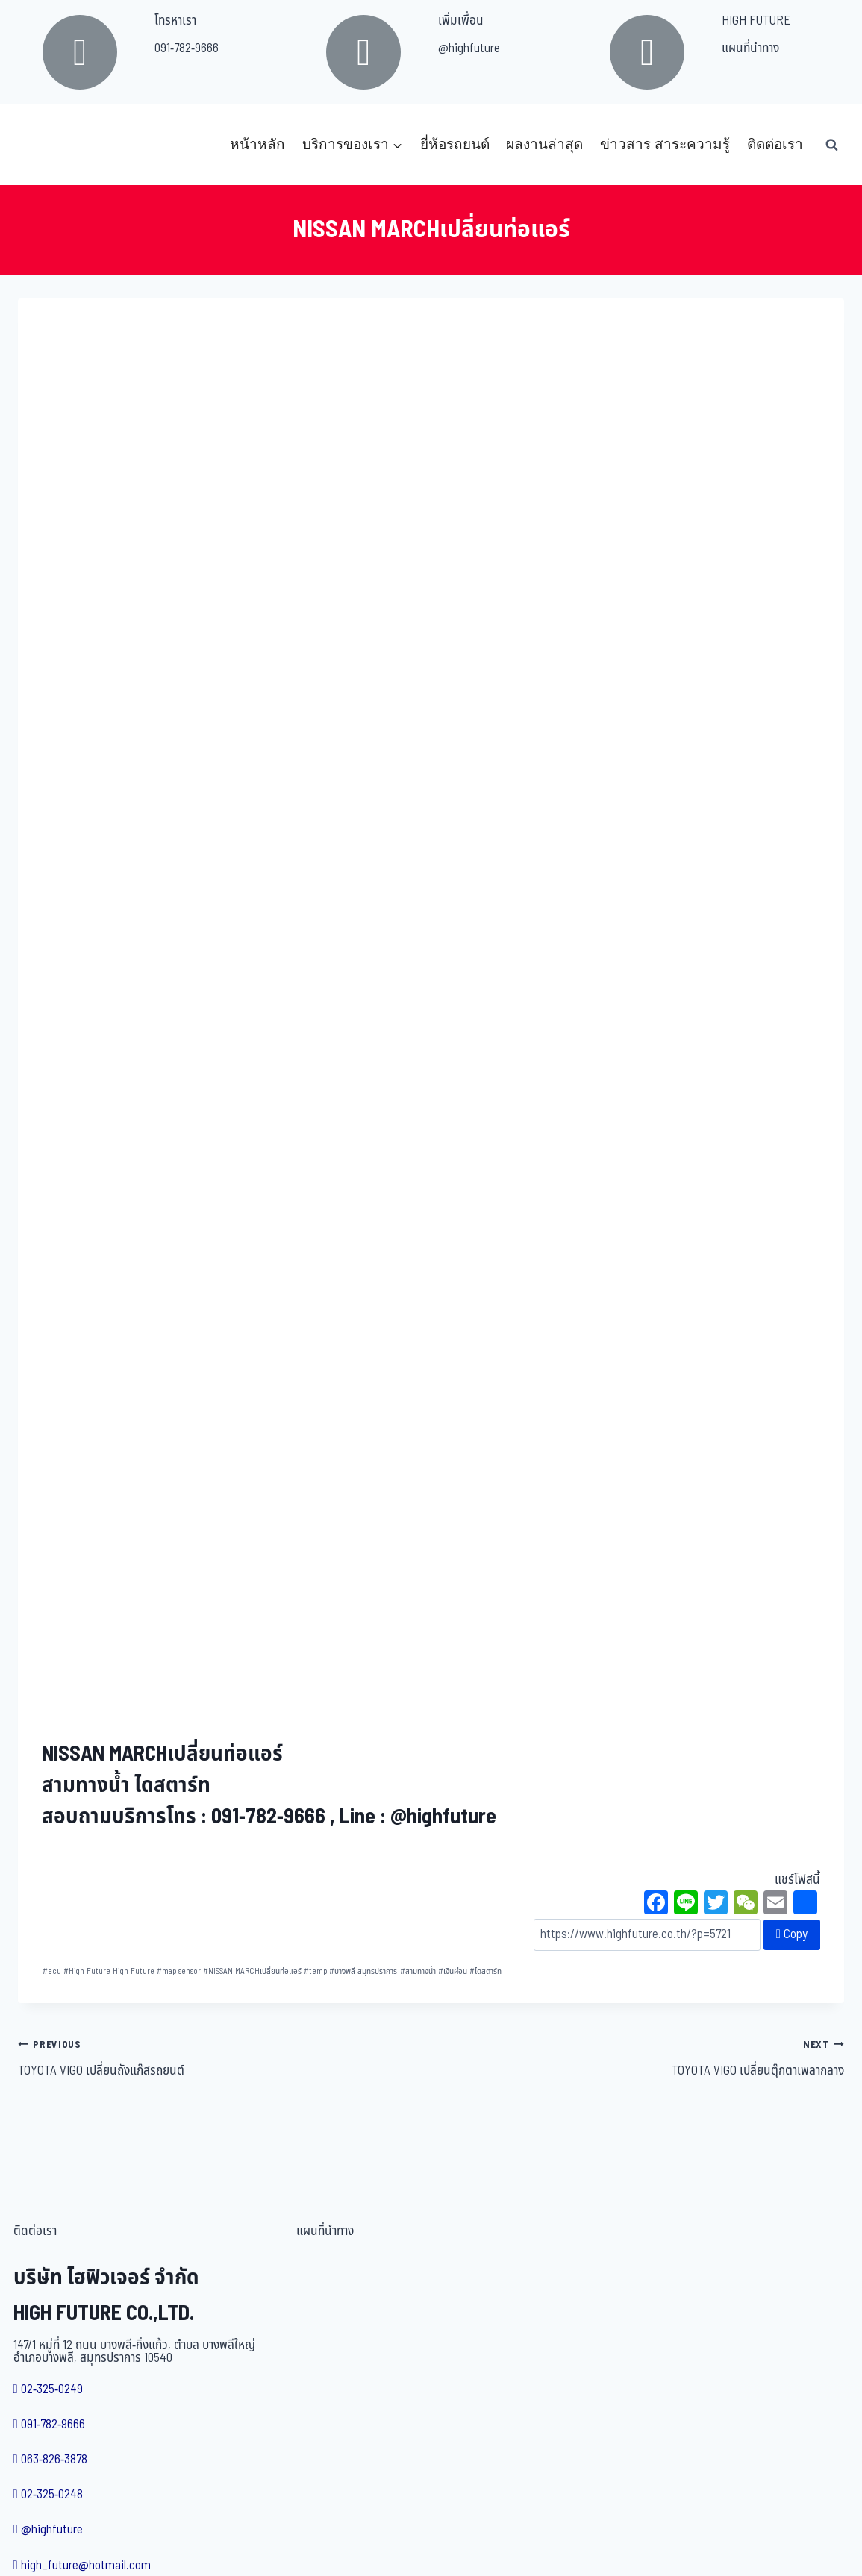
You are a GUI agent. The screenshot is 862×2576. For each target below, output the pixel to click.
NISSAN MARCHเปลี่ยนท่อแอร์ (252, 1971)
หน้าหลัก (257, 144)
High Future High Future (108, 1971)
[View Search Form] (831, 144)
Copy (792, 1934)
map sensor (179, 1971)
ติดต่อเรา (775, 144)
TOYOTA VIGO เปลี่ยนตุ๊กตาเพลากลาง (644, 2057)
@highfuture (469, 48)
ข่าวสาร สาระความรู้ (665, 144)
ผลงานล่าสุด (544, 144)
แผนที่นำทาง (750, 48)
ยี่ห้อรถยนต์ (455, 144)
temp (315, 1971)
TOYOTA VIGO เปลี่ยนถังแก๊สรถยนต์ (218, 2057)
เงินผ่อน (452, 1971)
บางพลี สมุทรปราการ (363, 1971)
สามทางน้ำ (418, 1971)
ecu (52, 1971)
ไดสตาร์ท (485, 1971)
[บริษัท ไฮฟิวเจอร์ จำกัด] (51, 145)
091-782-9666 (186, 48)
